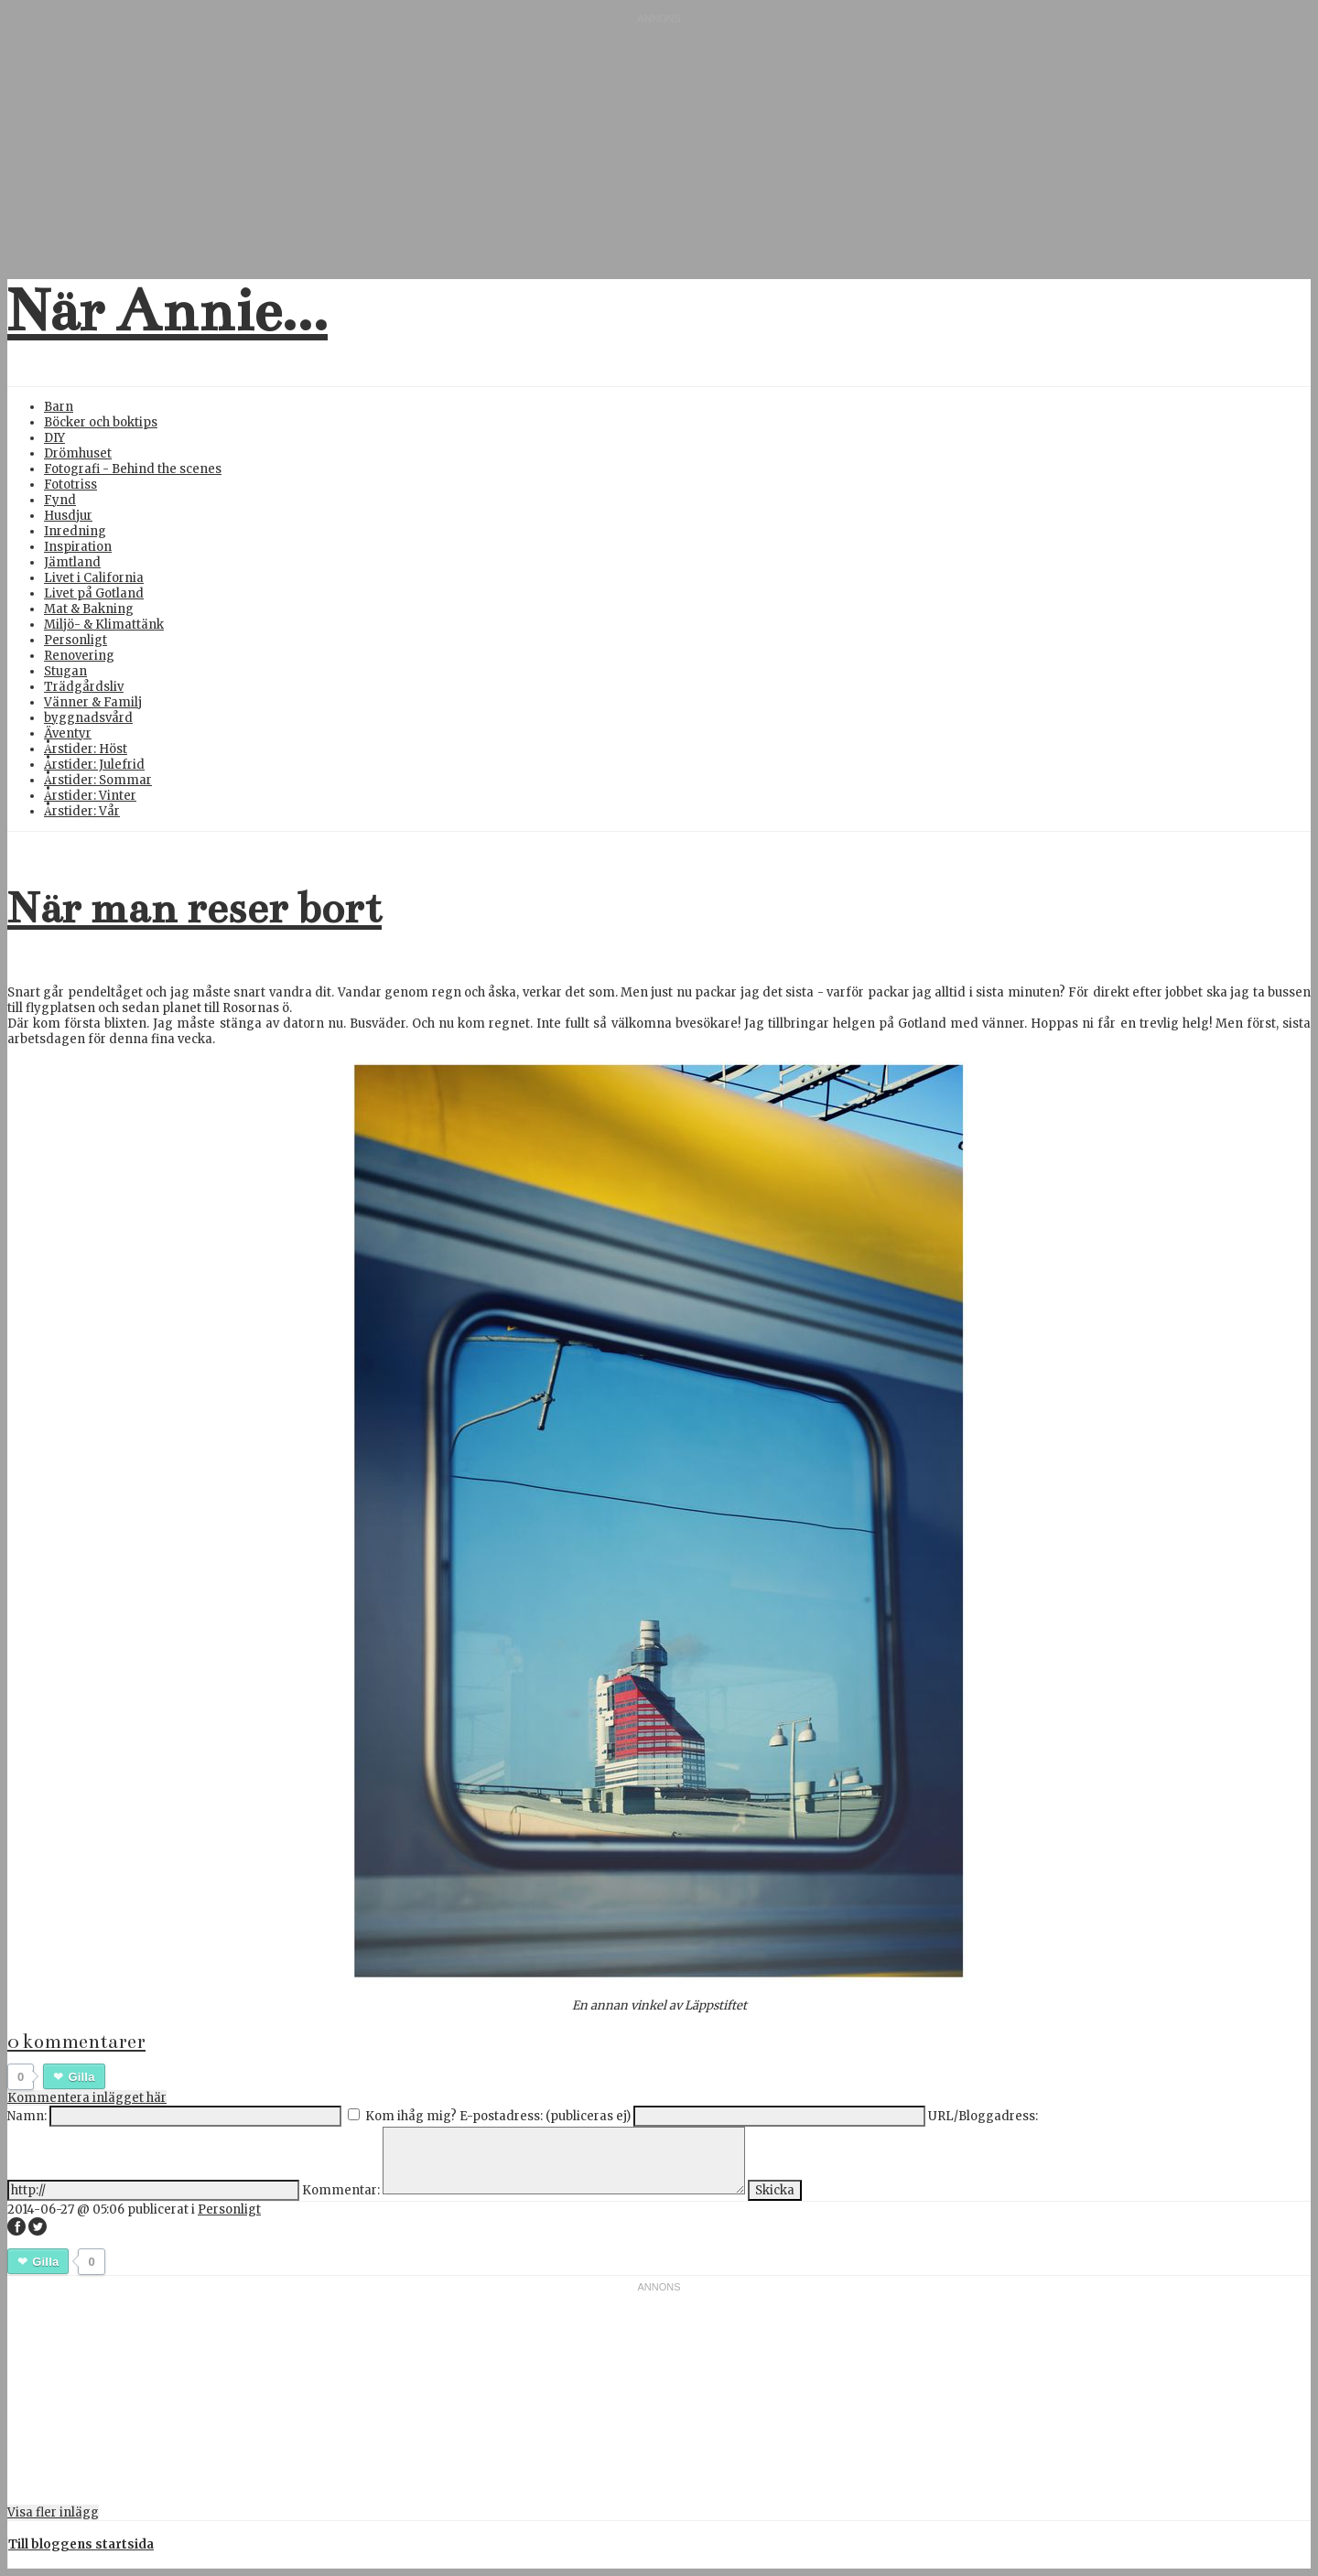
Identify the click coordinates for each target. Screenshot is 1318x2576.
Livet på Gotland (94, 593)
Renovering (79, 655)
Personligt (75, 640)
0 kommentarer (76, 2041)
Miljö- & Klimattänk (104, 624)
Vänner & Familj (93, 702)
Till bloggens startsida (81, 2544)
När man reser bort (194, 907)
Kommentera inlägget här (87, 2098)
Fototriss (70, 484)
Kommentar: (341, 2190)
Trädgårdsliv (84, 687)
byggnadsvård (88, 718)
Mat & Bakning (89, 609)
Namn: (27, 2116)
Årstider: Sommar (98, 780)
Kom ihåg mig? (411, 2116)
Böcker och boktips (100, 422)
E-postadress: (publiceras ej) (545, 2116)
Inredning (75, 531)
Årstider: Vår (82, 811)
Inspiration (78, 547)
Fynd (60, 500)
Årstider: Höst (85, 749)
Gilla (81, 2077)
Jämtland (72, 562)
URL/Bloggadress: (983, 2116)
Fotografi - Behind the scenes (132, 469)
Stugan (65, 671)
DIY (54, 438)
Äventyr (68, 733)
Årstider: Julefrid (94, 764)
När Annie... (167, 311)
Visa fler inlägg (53, 2512)
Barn (58, 407)
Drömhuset (78, 453)
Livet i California (94, 578)
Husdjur (68, 515)
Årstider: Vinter (90, 795)
